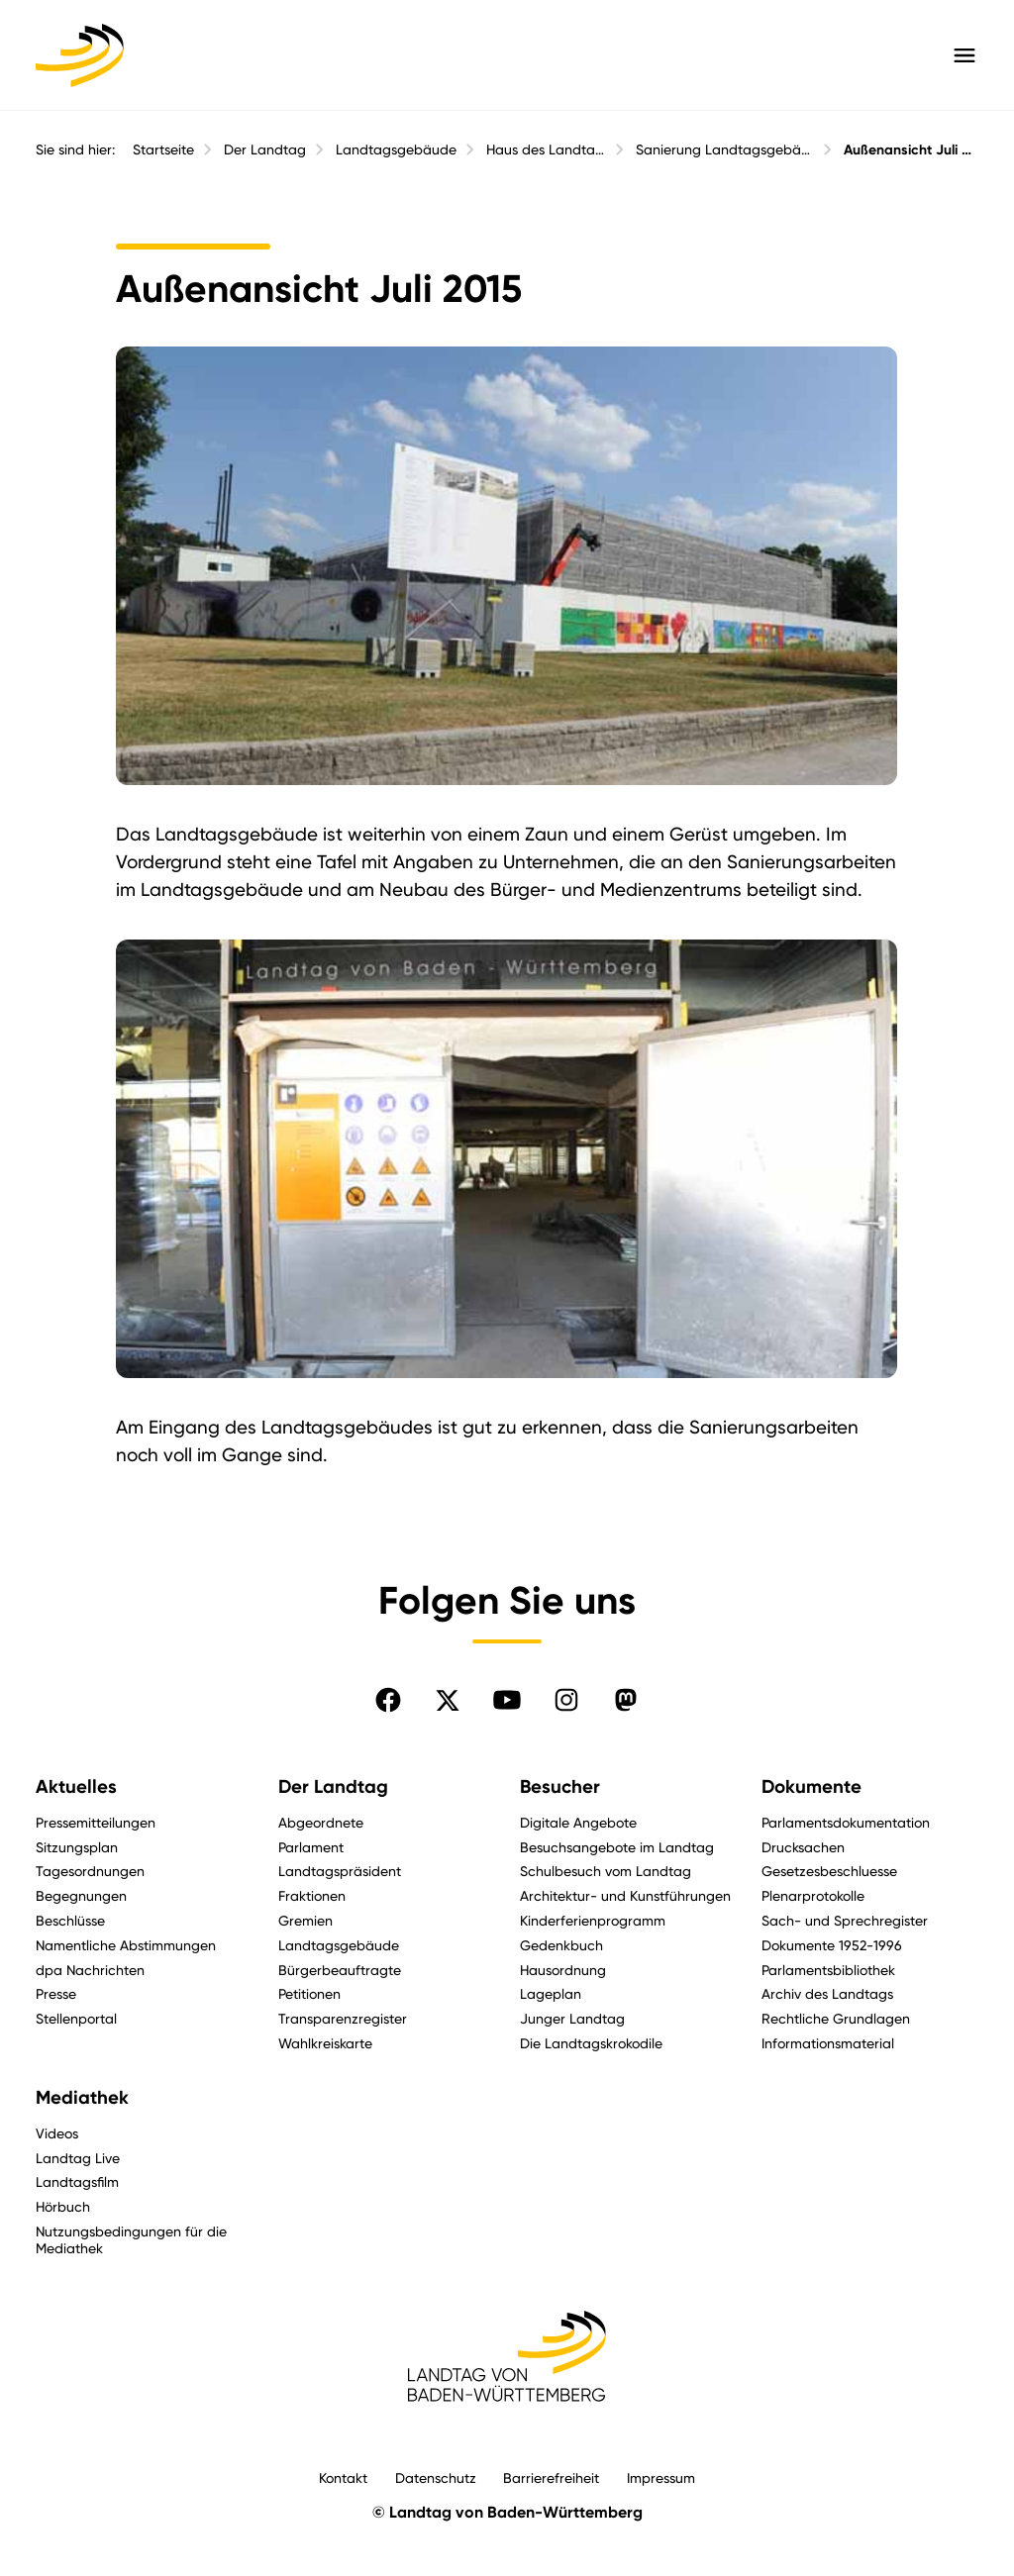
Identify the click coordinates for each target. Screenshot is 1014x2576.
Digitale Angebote (578, 1822)
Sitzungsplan (77, 1846)
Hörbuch (63, 2206)
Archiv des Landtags (827, 1993)
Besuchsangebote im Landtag (617, 1846)
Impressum (661, 2477)
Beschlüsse (70, 1920)
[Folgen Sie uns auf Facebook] (388, 1700)
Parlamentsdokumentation (845, 1822)
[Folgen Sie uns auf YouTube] (507, 1700)
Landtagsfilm (77, 2181)
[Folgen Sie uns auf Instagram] (566, 1700)
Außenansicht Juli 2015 (911, 150)
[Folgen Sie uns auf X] (447, 1700)
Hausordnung (563, 1969)
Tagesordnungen (90, 1870)
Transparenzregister (342, 2018)
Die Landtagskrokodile (591, 2042)
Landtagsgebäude (396, 149)
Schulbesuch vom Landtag (605, 1870)
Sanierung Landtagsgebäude (725, 149)
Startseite (163, 149)
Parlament (311, 1846)
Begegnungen (81, 1895)
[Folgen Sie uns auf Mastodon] (626, 1700)
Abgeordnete (320, 1822)
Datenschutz (435, 2477)
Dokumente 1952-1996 (831, 1944)
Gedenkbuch (561, 1944)
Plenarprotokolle (812, 1895)
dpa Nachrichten (90, 1969)
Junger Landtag (572, 2018)
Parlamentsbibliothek (828, 1969)
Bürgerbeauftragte (339, 1969)
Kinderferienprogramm (592, 1920)
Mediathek (82, 2098)
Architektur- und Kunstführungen (625, 1895)
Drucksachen (803, 1846)
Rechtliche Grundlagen (835, 2018)
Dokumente (811, 1787)
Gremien (305, 1920)
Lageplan (550, 1993)
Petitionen (309, 1993)
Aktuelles (76, 1787)
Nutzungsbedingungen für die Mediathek (131, 2239)
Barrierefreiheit (551, 2477)
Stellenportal (76, 2018)
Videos (57, 2133)
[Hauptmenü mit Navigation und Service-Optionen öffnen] (964, 55)
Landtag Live (78, 2157)
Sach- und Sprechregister (844, 1920)
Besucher (560, 1787)
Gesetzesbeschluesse (829, 1870)
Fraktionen (312, 1895)
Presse (56, 1993)
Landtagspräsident (339, 1870)
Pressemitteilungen (95, 1822)
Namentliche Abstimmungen (126, 1944)
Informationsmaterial (827, 2042)
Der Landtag (265, 149)
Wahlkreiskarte (325, 2042)
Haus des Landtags (546, 149)
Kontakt (343, 2477)
